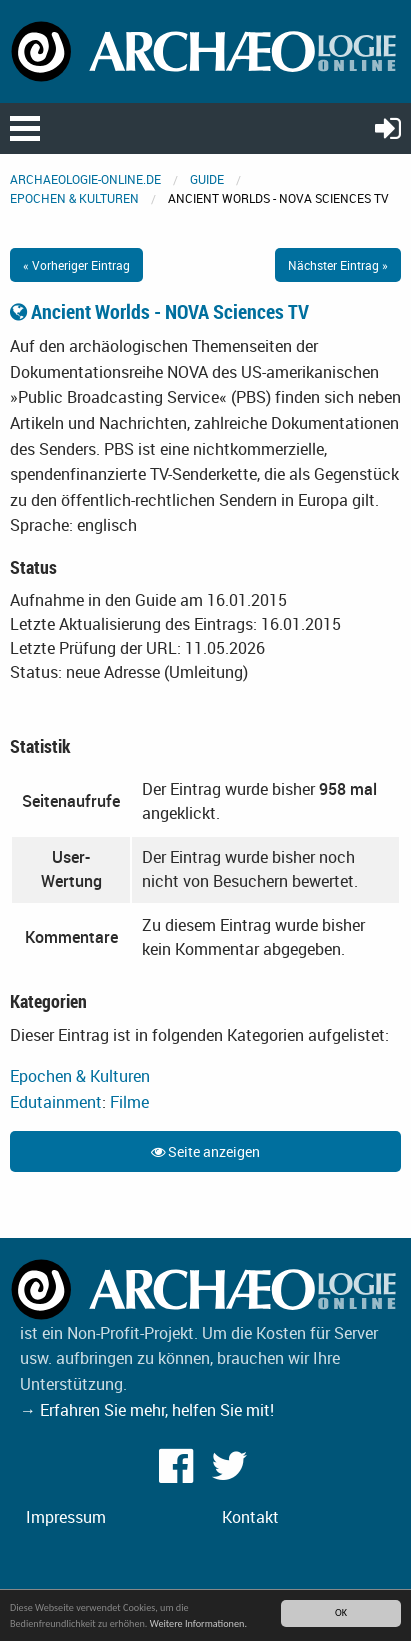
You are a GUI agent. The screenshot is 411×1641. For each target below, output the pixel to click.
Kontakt (250, 1517)
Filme (129, 1102)
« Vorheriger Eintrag (76, 265)
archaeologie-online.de (85, 179)
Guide (207, 179)
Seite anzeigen (205, 1151)
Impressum (66, 1517)
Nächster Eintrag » (338, 265)
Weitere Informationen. (198, 1623)
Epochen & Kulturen (74, 198)
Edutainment (56, 1102)
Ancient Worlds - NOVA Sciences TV (159, 311)
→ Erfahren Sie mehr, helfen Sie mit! (147, 1410)
